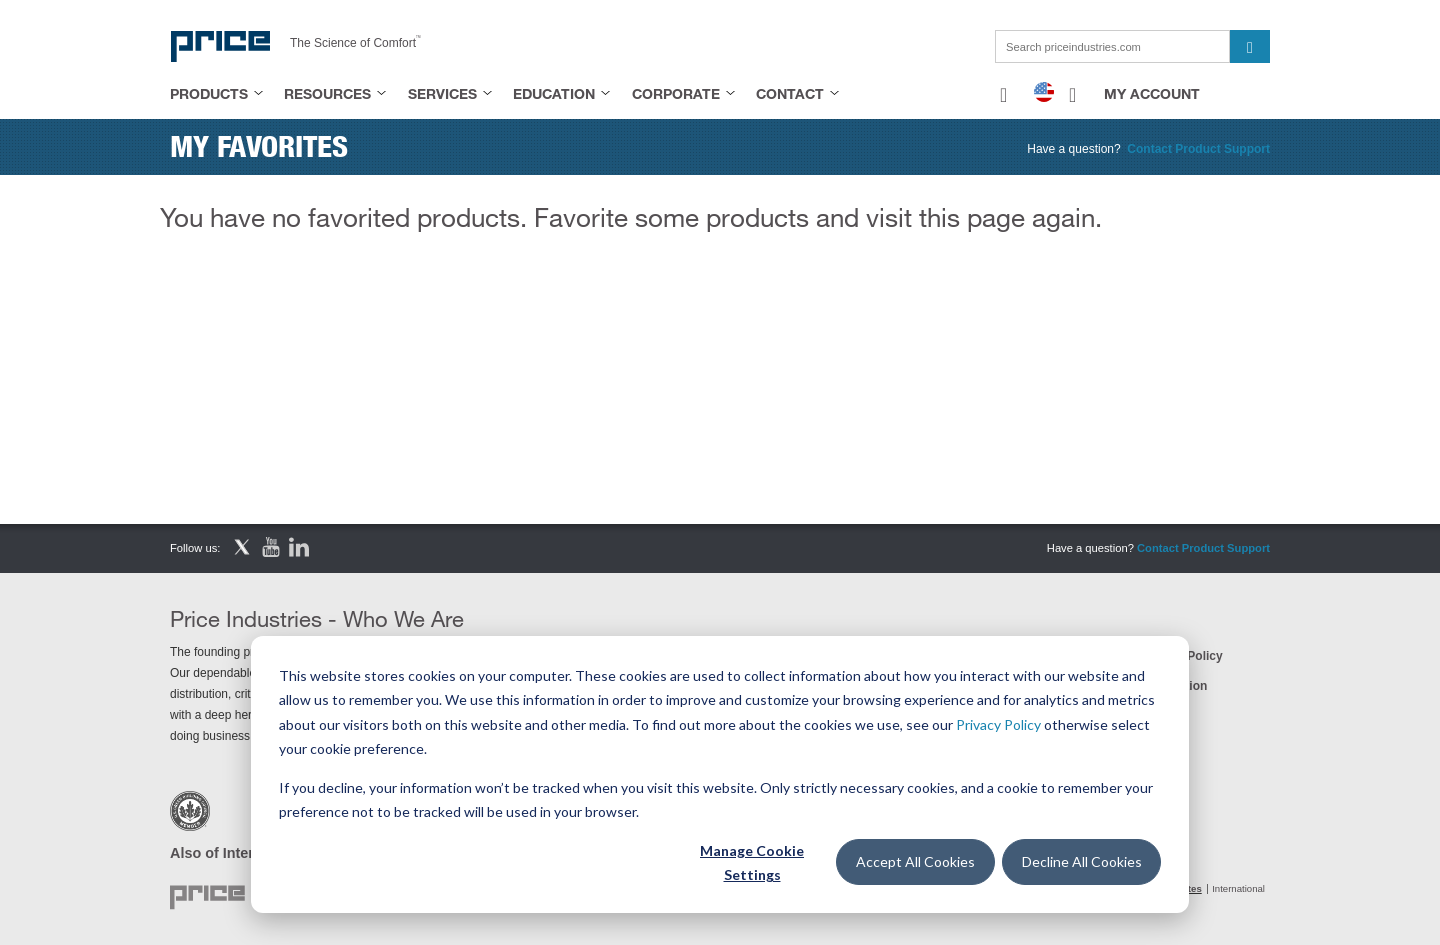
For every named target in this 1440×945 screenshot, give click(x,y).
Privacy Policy (998, 724)
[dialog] (720, 774)
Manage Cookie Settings (752, 863)
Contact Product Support (1198, 149)
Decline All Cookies (1082, 861)
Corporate (676, 93)
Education (554, 93)
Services (442, 93)
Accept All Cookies (915, 861)
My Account (1152, 93)
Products (209, 93)
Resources (327, 93)
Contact (790, 93)
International (1238, 888)
